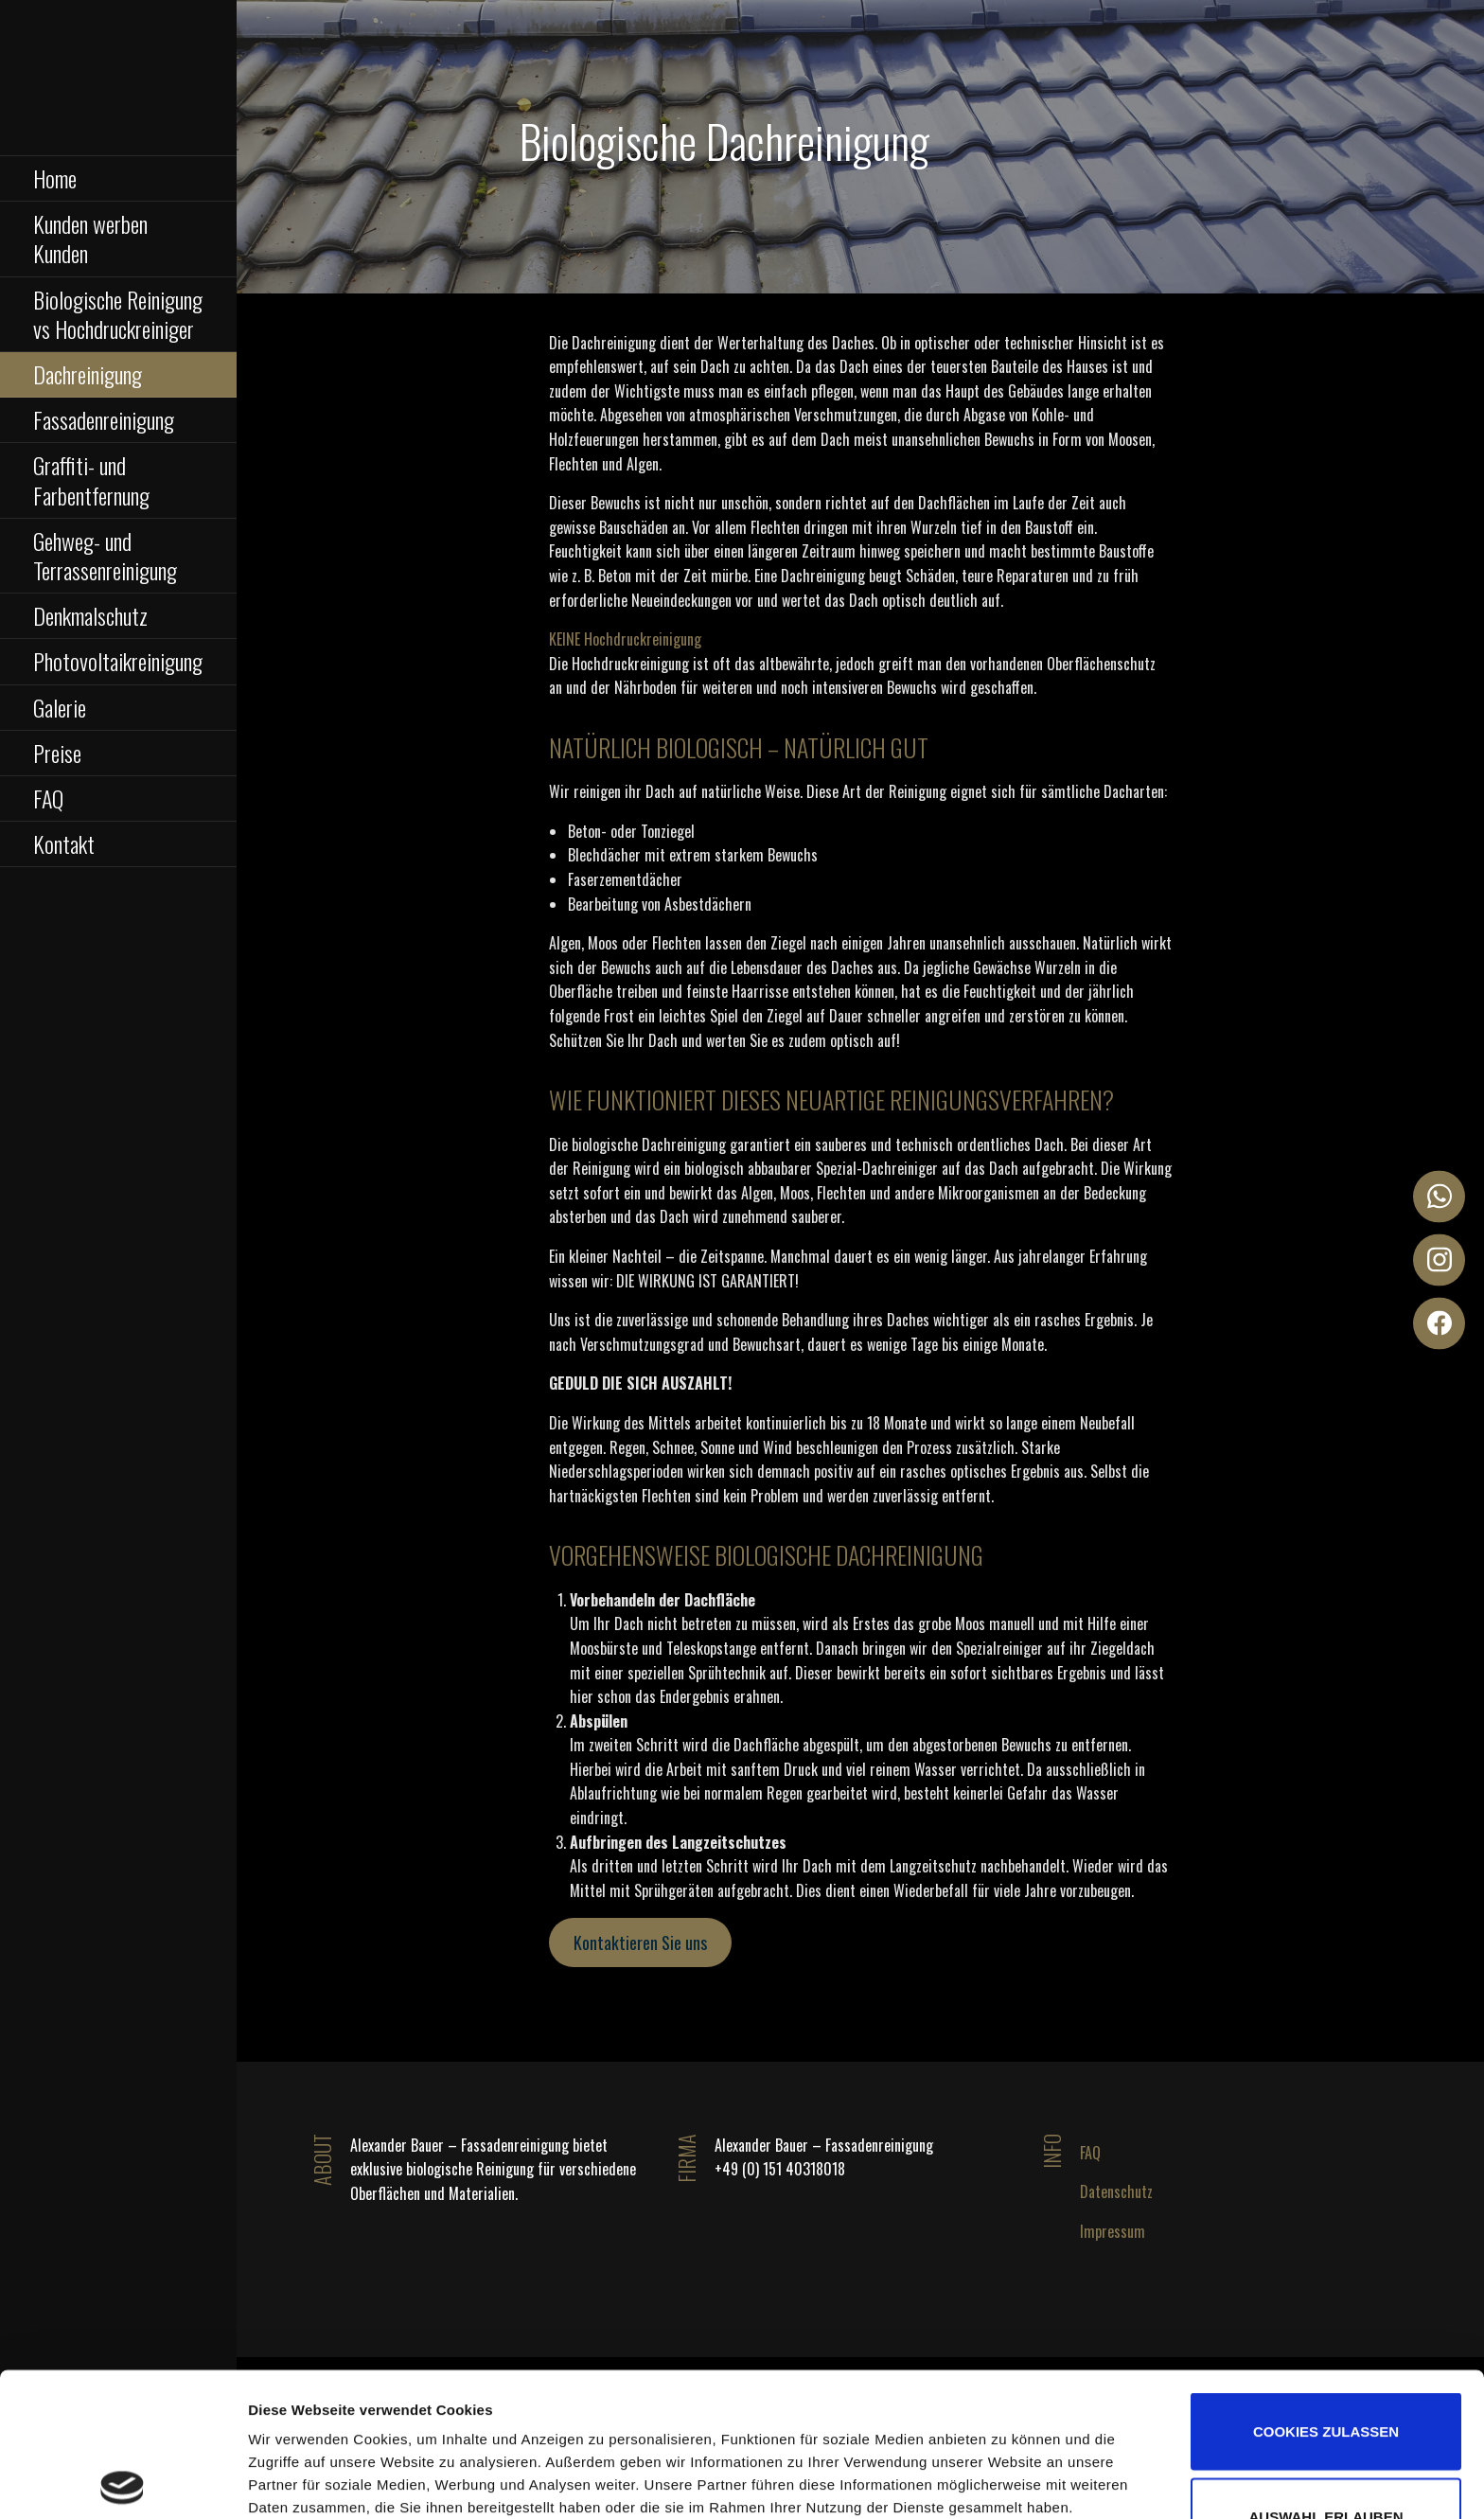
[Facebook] (1439, 1323)
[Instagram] (1439, 1259)
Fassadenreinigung (103, 419)
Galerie (59, 707)
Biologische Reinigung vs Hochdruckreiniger (118, 314)
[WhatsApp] (1439, 1196)
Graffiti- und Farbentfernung (91, 479)
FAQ (48, 798)
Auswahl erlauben (1325, 2373)
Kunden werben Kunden (90, 238)
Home (55, 178)
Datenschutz (1116, 2191)
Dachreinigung (87, 374)
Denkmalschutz (90, 615)
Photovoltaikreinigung (118, 661)
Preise (57, 753)
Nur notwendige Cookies (1325, 2457)
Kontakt (64, 843)
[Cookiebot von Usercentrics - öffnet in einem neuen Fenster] (122, 2482)
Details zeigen (1086, 2425)
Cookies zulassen (1326, 2288)
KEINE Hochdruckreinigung (625, 639)
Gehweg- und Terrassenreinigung (105, 555)
